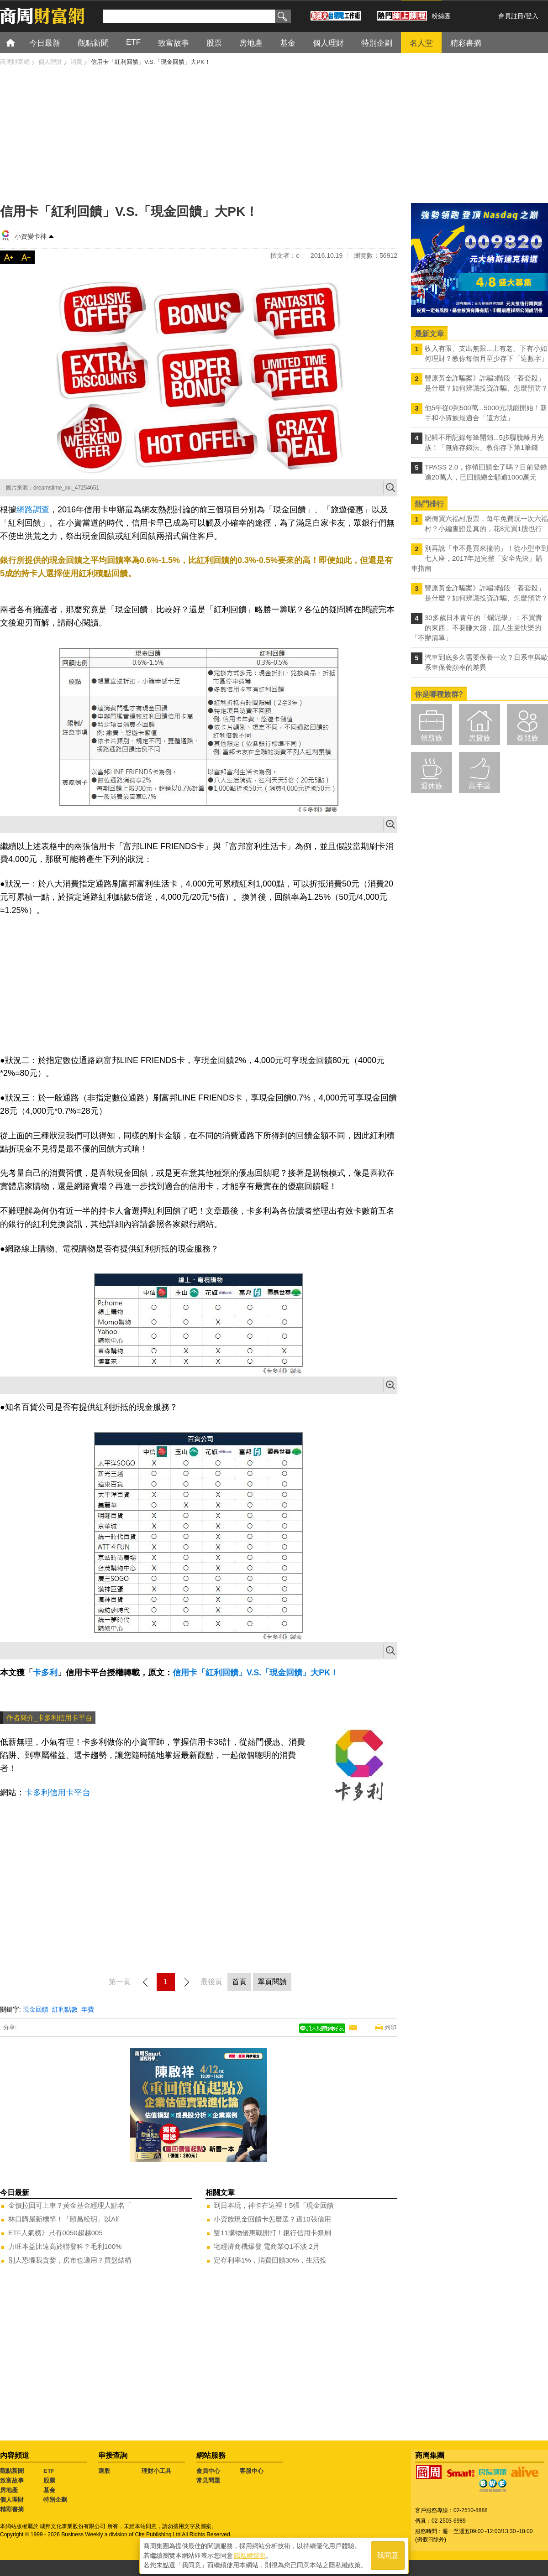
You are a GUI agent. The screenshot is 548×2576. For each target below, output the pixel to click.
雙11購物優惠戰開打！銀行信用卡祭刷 (272, 2233)
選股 (104, 2470)
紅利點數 (65, 2009)
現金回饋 (35, 2009)
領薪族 (432, 738)
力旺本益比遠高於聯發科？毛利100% (64, 2246)
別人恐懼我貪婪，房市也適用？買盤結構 (70, 2260)
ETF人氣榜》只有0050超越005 (55, 2233)
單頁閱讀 (272, 1982)
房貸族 (479, 738)
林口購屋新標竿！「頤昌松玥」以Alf (63, 2219)
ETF (49, 2470)
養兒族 (527, 738)
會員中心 (208, 2470)
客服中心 (251, 2470)
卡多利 (45, 1672)
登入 (532, 16)
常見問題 (208, 2480)
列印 (390, 2027)
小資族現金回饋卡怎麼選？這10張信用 (272, 2219)
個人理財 (12, 2499)
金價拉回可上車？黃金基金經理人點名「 (70, 2205)
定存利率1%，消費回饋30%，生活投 (270, 2260)
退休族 (432, 786)
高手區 (479, 786)
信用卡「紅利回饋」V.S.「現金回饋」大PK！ (255, 1672)
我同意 (388, 2554)
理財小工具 (156, 2470)
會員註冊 (511, 16)
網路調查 (32, 509)
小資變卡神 (31, 236)
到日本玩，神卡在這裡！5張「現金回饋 (274, 2205)
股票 (49, 2480)
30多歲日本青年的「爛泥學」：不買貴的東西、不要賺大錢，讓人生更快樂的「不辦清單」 (476, 627)
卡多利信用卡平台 (57, 1792)
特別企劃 (55, 2499)
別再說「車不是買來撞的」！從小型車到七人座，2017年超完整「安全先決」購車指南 (479, 558)
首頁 (19, 42)
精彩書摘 (12, 2509)
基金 (49, 2490)
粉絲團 (441, 16)
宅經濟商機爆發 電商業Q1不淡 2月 (267, 2246)
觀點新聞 (12, 2470)
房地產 (9, 2490)
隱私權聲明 (250, 2553)
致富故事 (12, 2480)
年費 (87, 2009)
